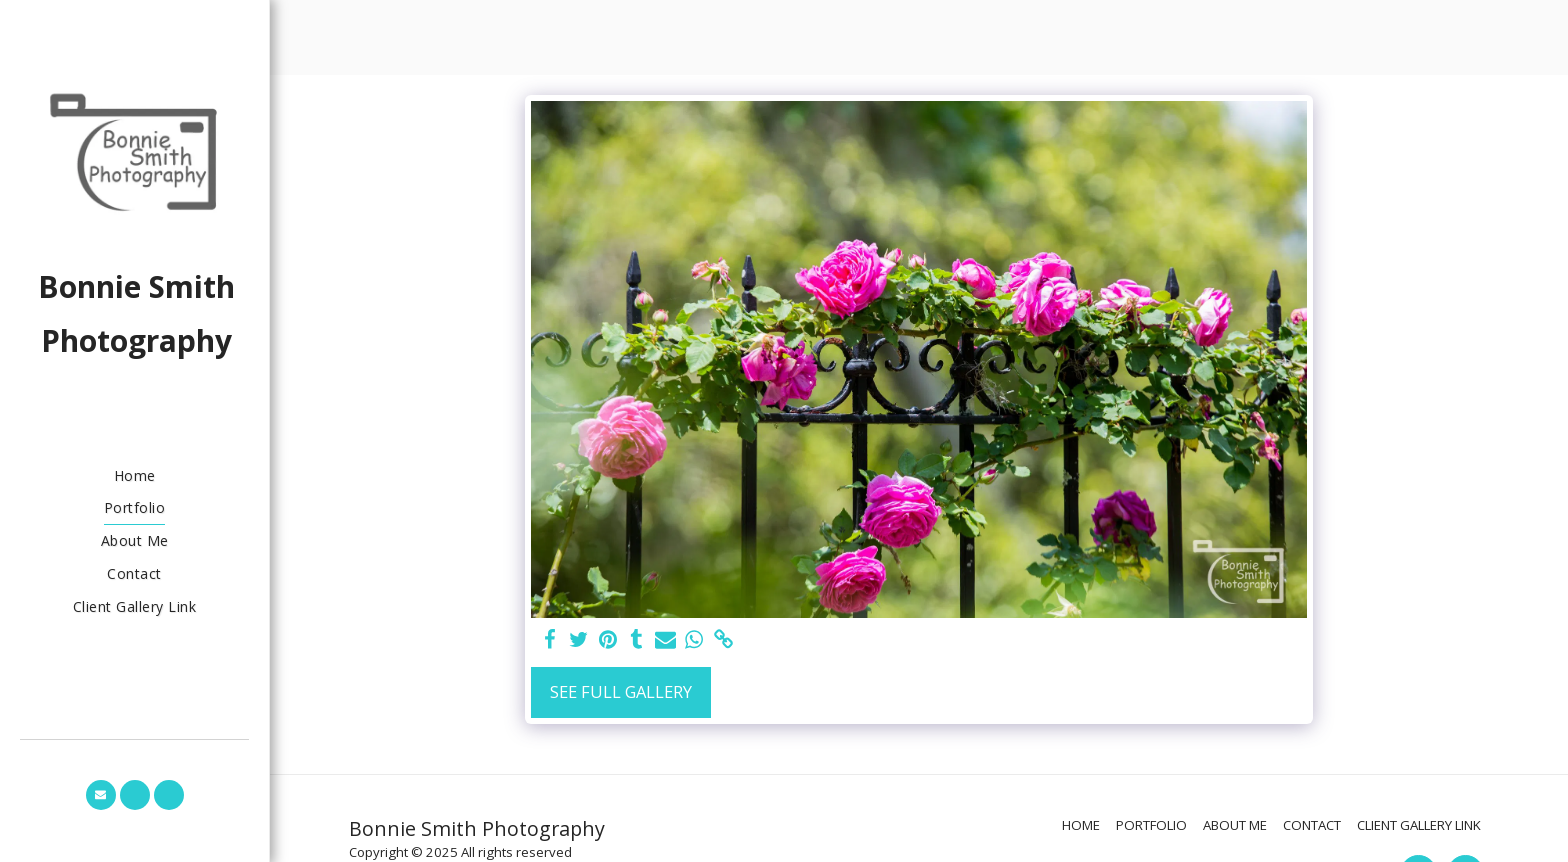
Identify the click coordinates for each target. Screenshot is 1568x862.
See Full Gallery (621, 691)
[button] (101, 795)
